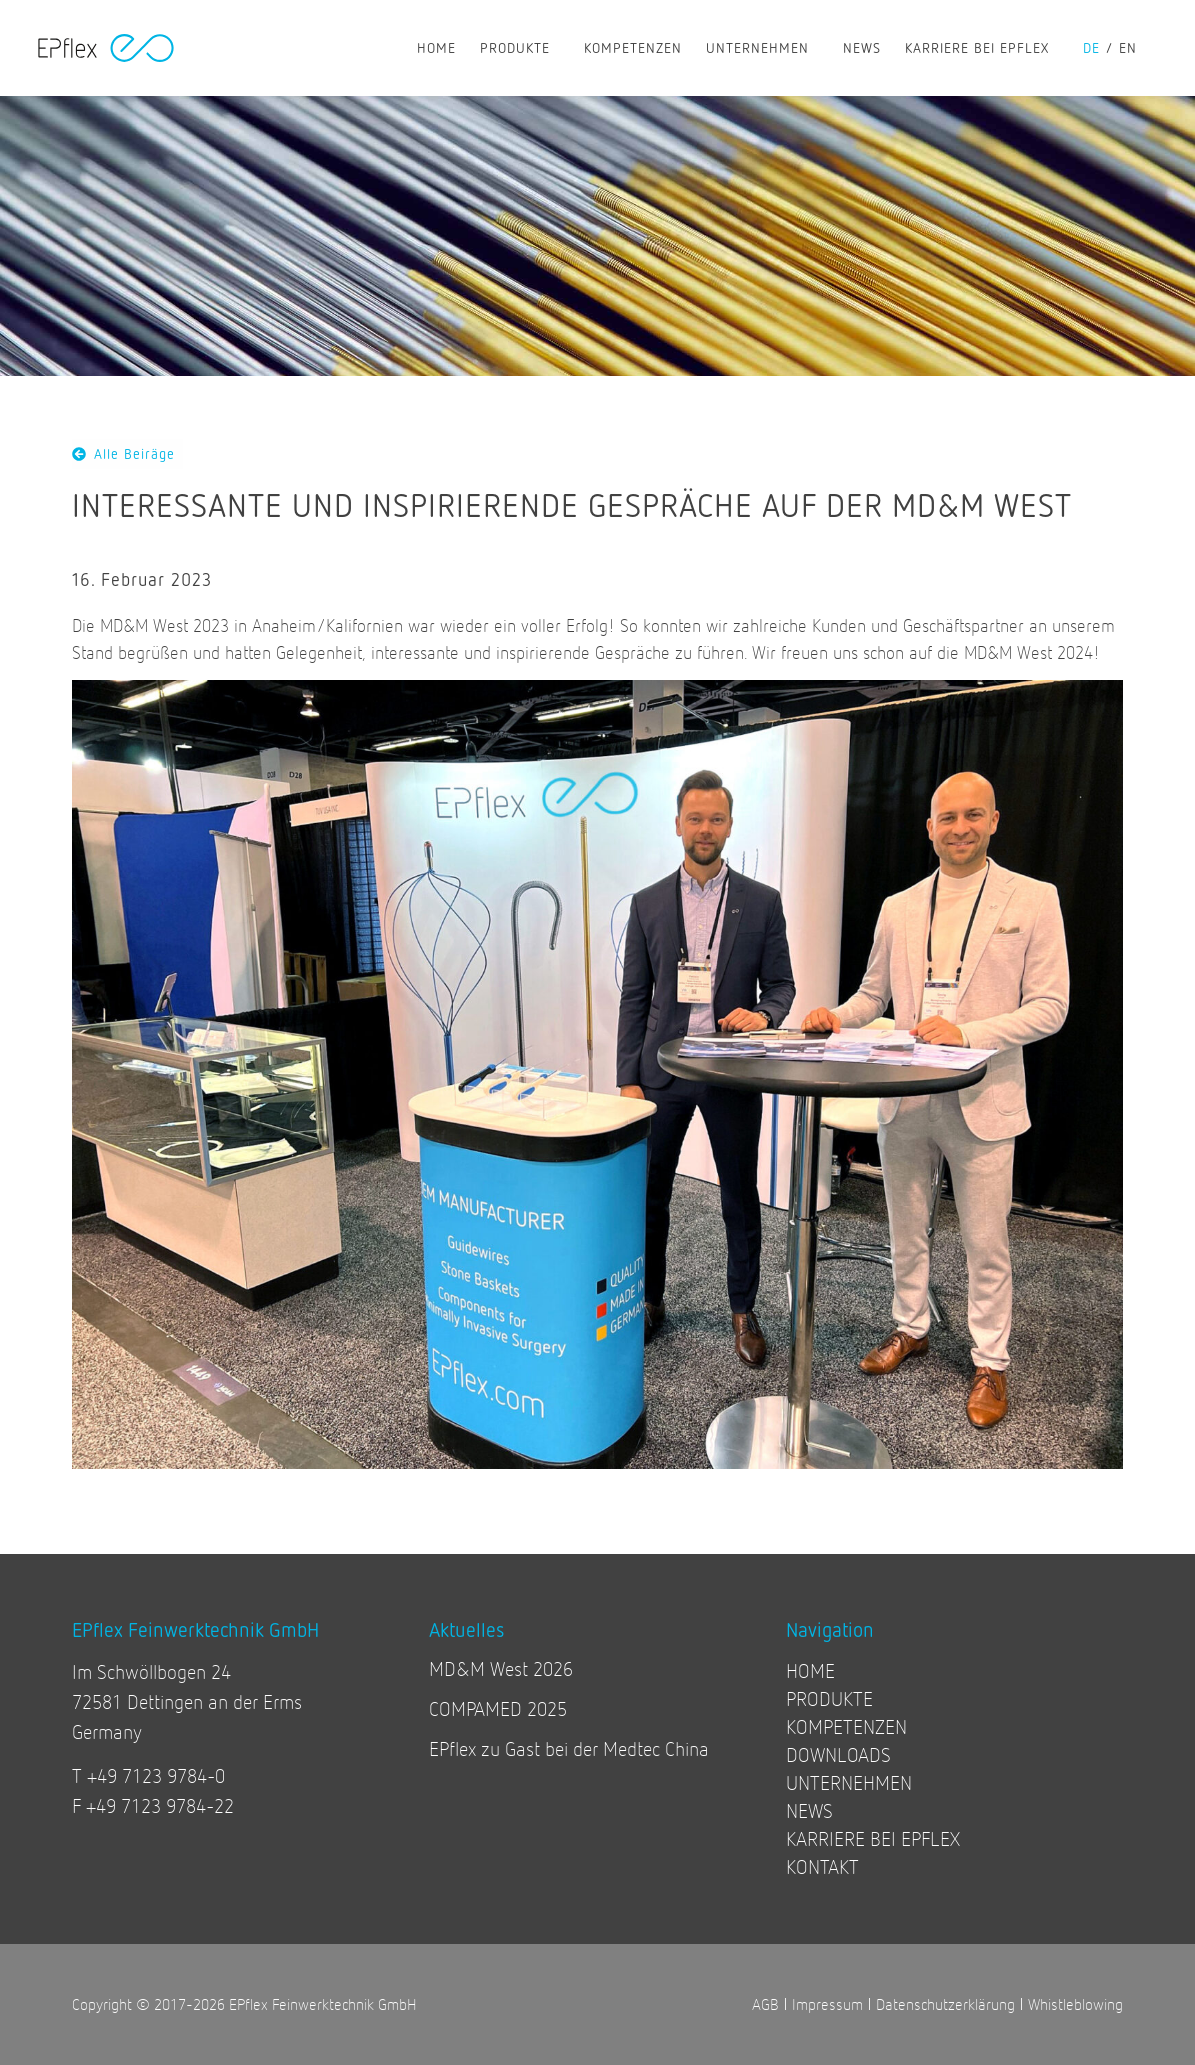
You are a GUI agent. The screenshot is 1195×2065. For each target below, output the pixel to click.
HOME (436, 47)
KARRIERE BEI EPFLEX (982, 48)
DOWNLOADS (838, 1754)
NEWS (862, 47)
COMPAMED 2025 (498, 1708)
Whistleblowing (1075, 2003)
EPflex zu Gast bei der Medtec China (569, 1748)
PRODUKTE (520, 48)
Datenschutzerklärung (945, 2003)
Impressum (827, 2003)
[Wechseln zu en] (1134, 48)
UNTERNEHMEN (762, 48)
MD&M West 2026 (501, 1668)
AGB (765, 2003)
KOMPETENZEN (633, 47)
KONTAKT (822, 1866)
